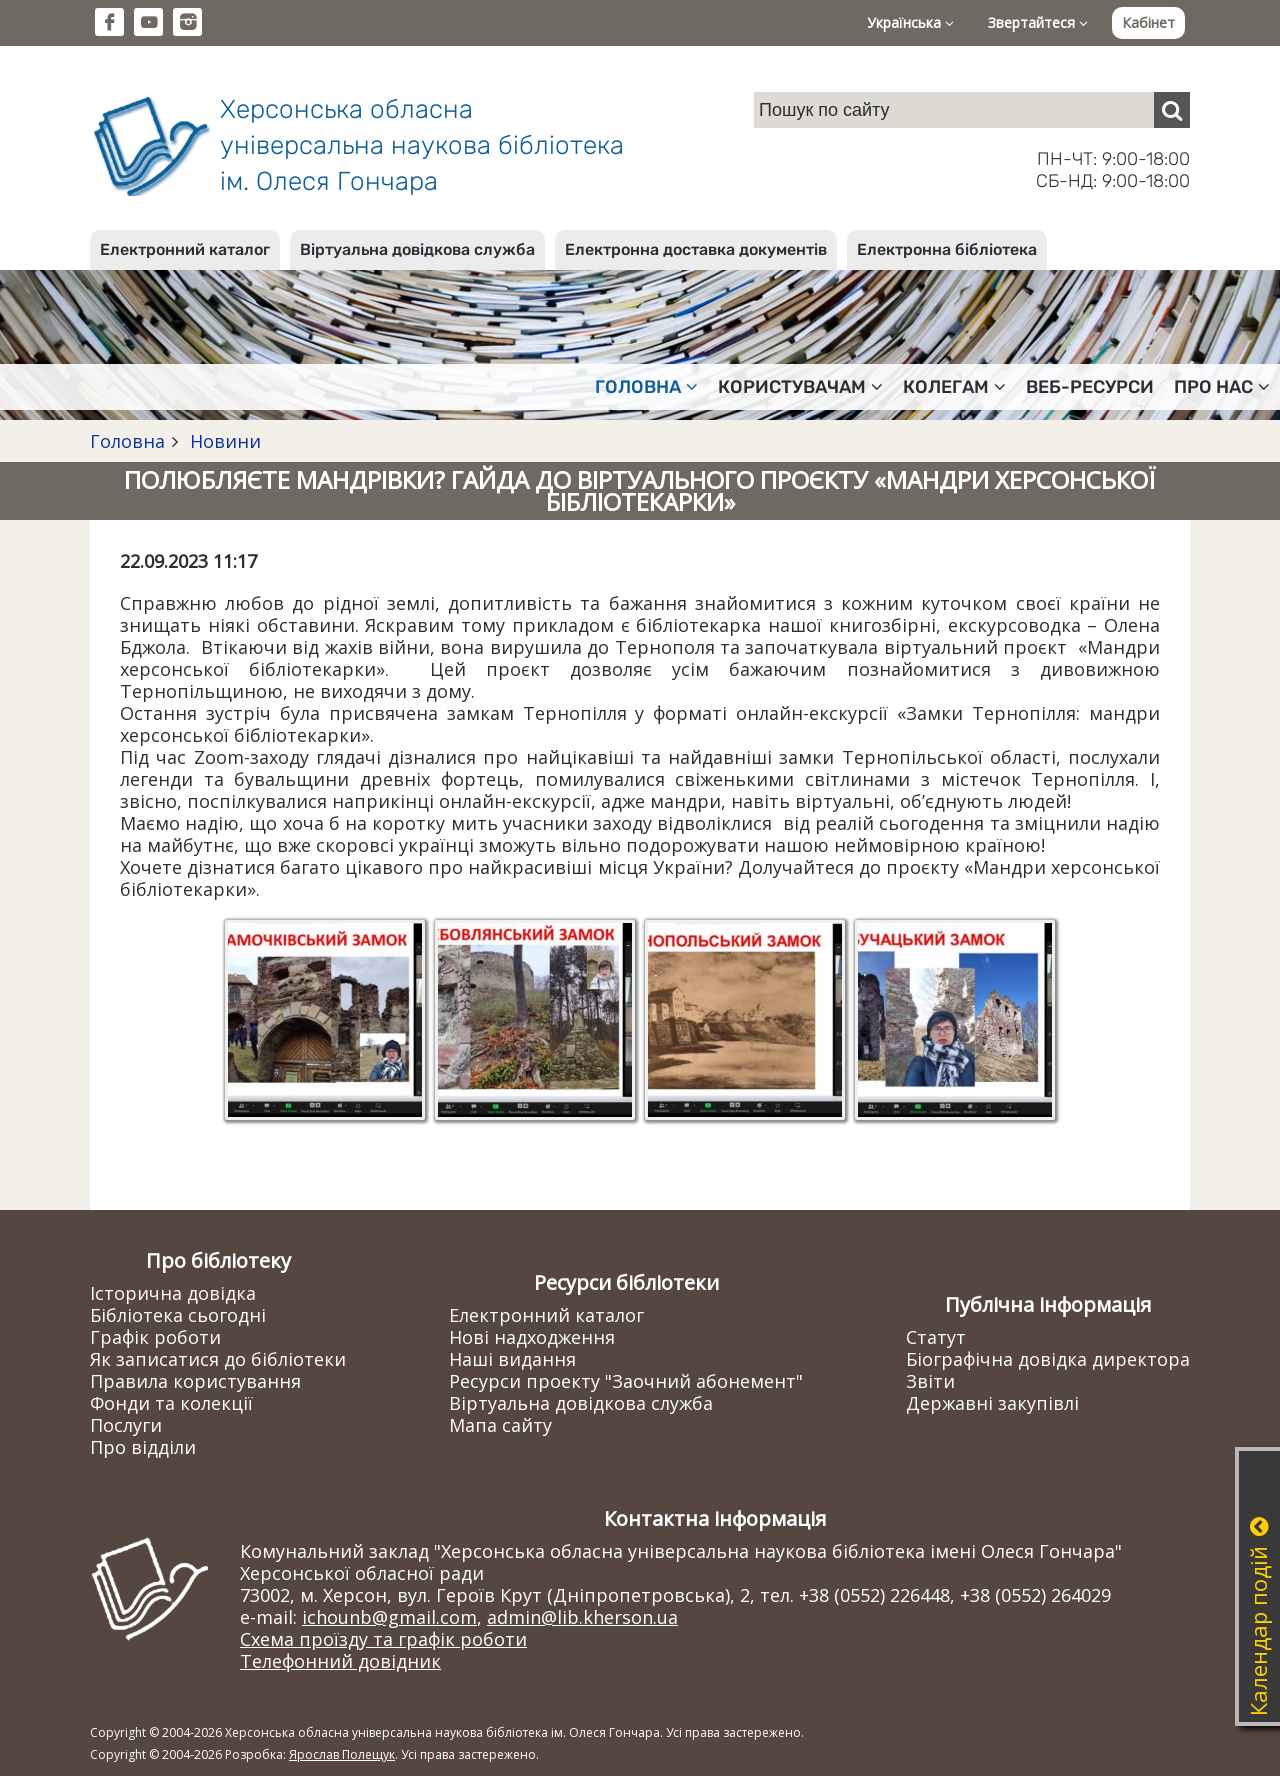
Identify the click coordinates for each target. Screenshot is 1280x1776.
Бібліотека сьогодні (178, 1315)
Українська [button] (910, 22)
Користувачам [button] (800, 387)
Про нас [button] (1222, 387)
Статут (936, 1337)
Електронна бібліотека (947, 249)
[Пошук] (1172, 110)
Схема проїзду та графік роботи (383, 1639)
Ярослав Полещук (342, 1754)
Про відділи (143, 1447)
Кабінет (1148, 22)
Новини (223, 441)
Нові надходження (532, 1337)
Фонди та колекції (171, 1403)
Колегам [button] (954, 387)
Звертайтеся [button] (1038, 22)
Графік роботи (155, 1337)
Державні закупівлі (992, 1403)
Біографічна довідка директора (1048, 1359)
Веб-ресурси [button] (1090, 387)
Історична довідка (173, 1293)
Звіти (930, 1381)
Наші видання (512, 1359)
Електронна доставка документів (696, 249)
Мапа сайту (500, 1425)
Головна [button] (646, 387)
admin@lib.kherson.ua (582, 1617)
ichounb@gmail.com (389, 1617)
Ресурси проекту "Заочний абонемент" (626, 1381)
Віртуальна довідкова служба (417, 249)
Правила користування (195, 1381)
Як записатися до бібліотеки (218, 1359)
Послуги (126, 1425)
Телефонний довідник (340, 1661)
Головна (127, 441)
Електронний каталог (185, 249)
